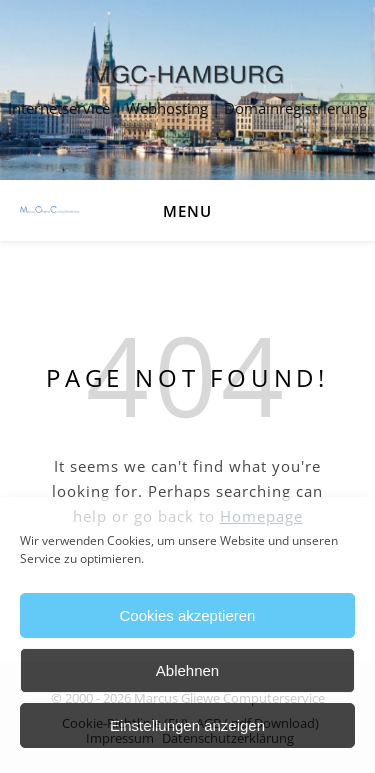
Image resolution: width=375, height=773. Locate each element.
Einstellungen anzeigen (187, 725)
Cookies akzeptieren (188, 615)
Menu (187, 211)
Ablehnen (187, 670)
